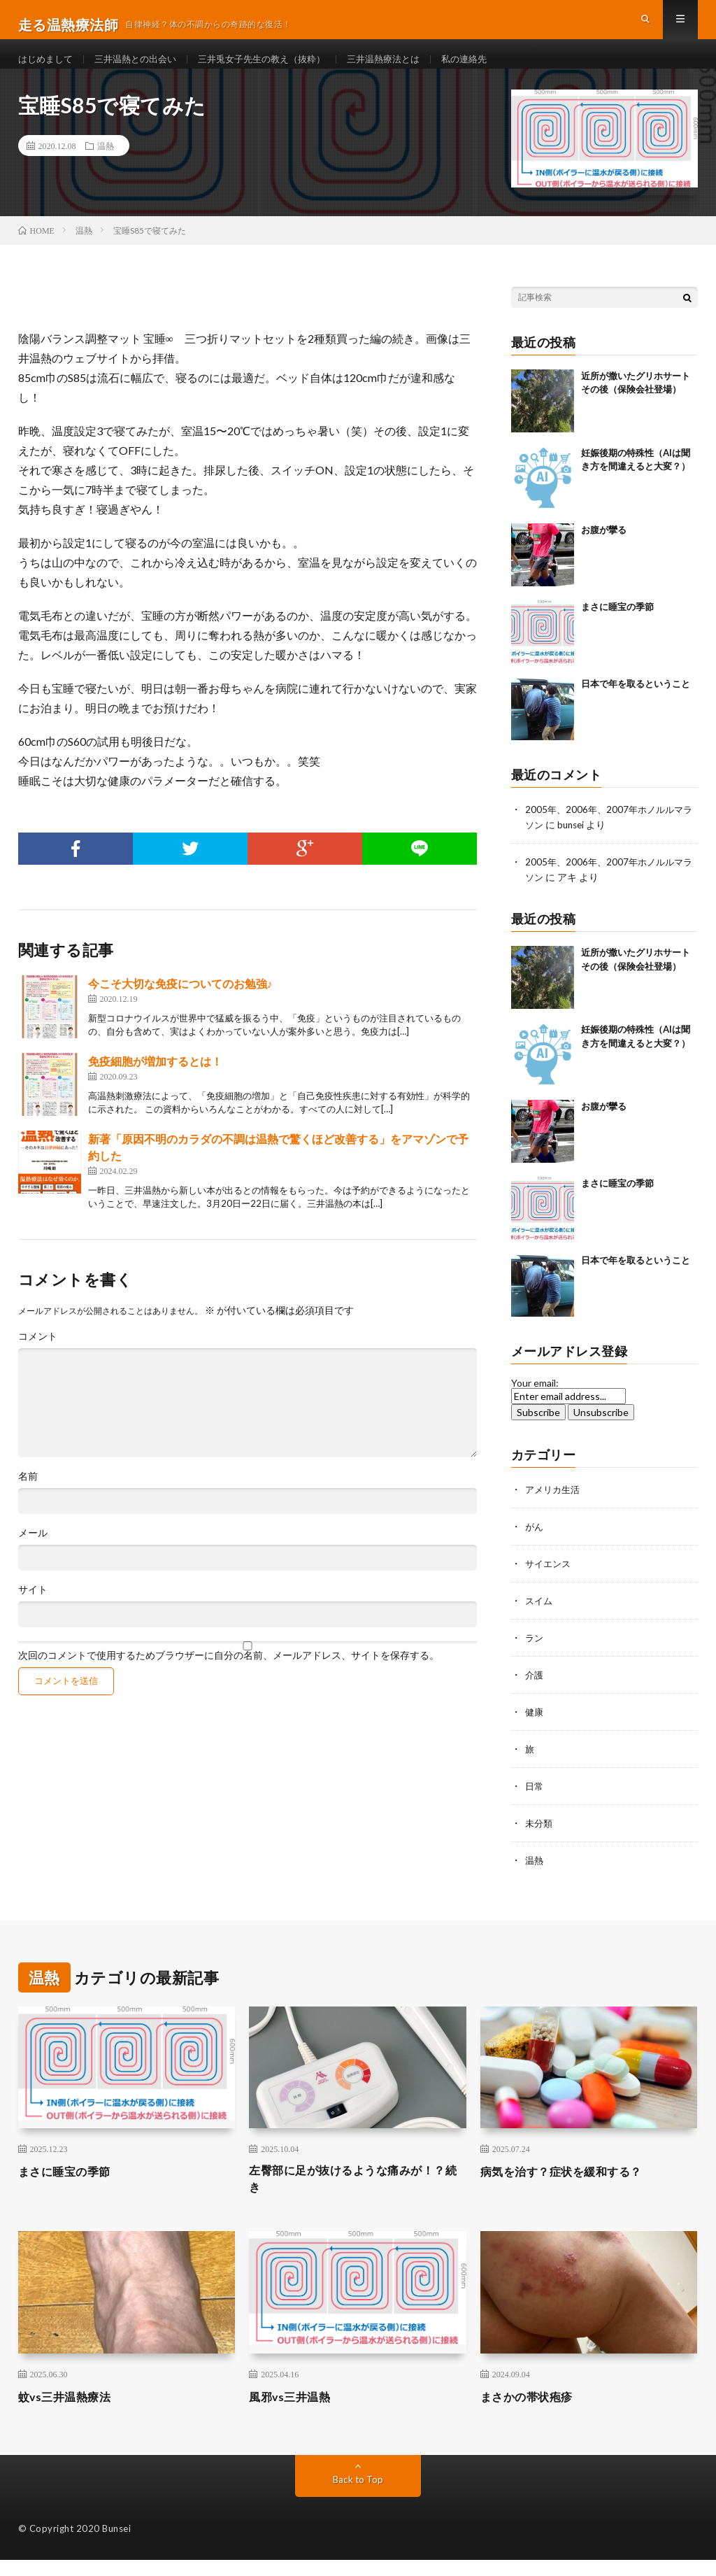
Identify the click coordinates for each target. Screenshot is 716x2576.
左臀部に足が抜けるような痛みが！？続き (339, 2193)
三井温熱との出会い (143, 70)
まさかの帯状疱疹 (532, 2412)
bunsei (583, 845)
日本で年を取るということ (635, 705)
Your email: (535, 1402)
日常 (535, 1800)
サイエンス (549, 1581)
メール (33, 1554)
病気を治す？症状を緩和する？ (570, 2183)
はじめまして (47, 70)
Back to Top (357, 2495)
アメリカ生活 (554, 1509)
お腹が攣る (603, 551)
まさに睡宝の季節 (617, 628)
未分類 (539, 1836)
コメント (37, 1358)
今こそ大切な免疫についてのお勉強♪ (180, 1005)
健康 (535, 1727)
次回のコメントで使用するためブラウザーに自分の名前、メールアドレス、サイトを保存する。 (228, 1677)
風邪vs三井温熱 (295, 2412)
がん (535, 1545)
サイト (33, 1611)
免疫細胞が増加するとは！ (155, 1082)
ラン (535, 1654)
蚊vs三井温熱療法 (70, 2412)
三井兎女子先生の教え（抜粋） (276, 70)
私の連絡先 (491, 70)
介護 (535, 1691)
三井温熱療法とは (406, 70)
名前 (28, 1498)
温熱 (105, 168)
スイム (539, 1618)
